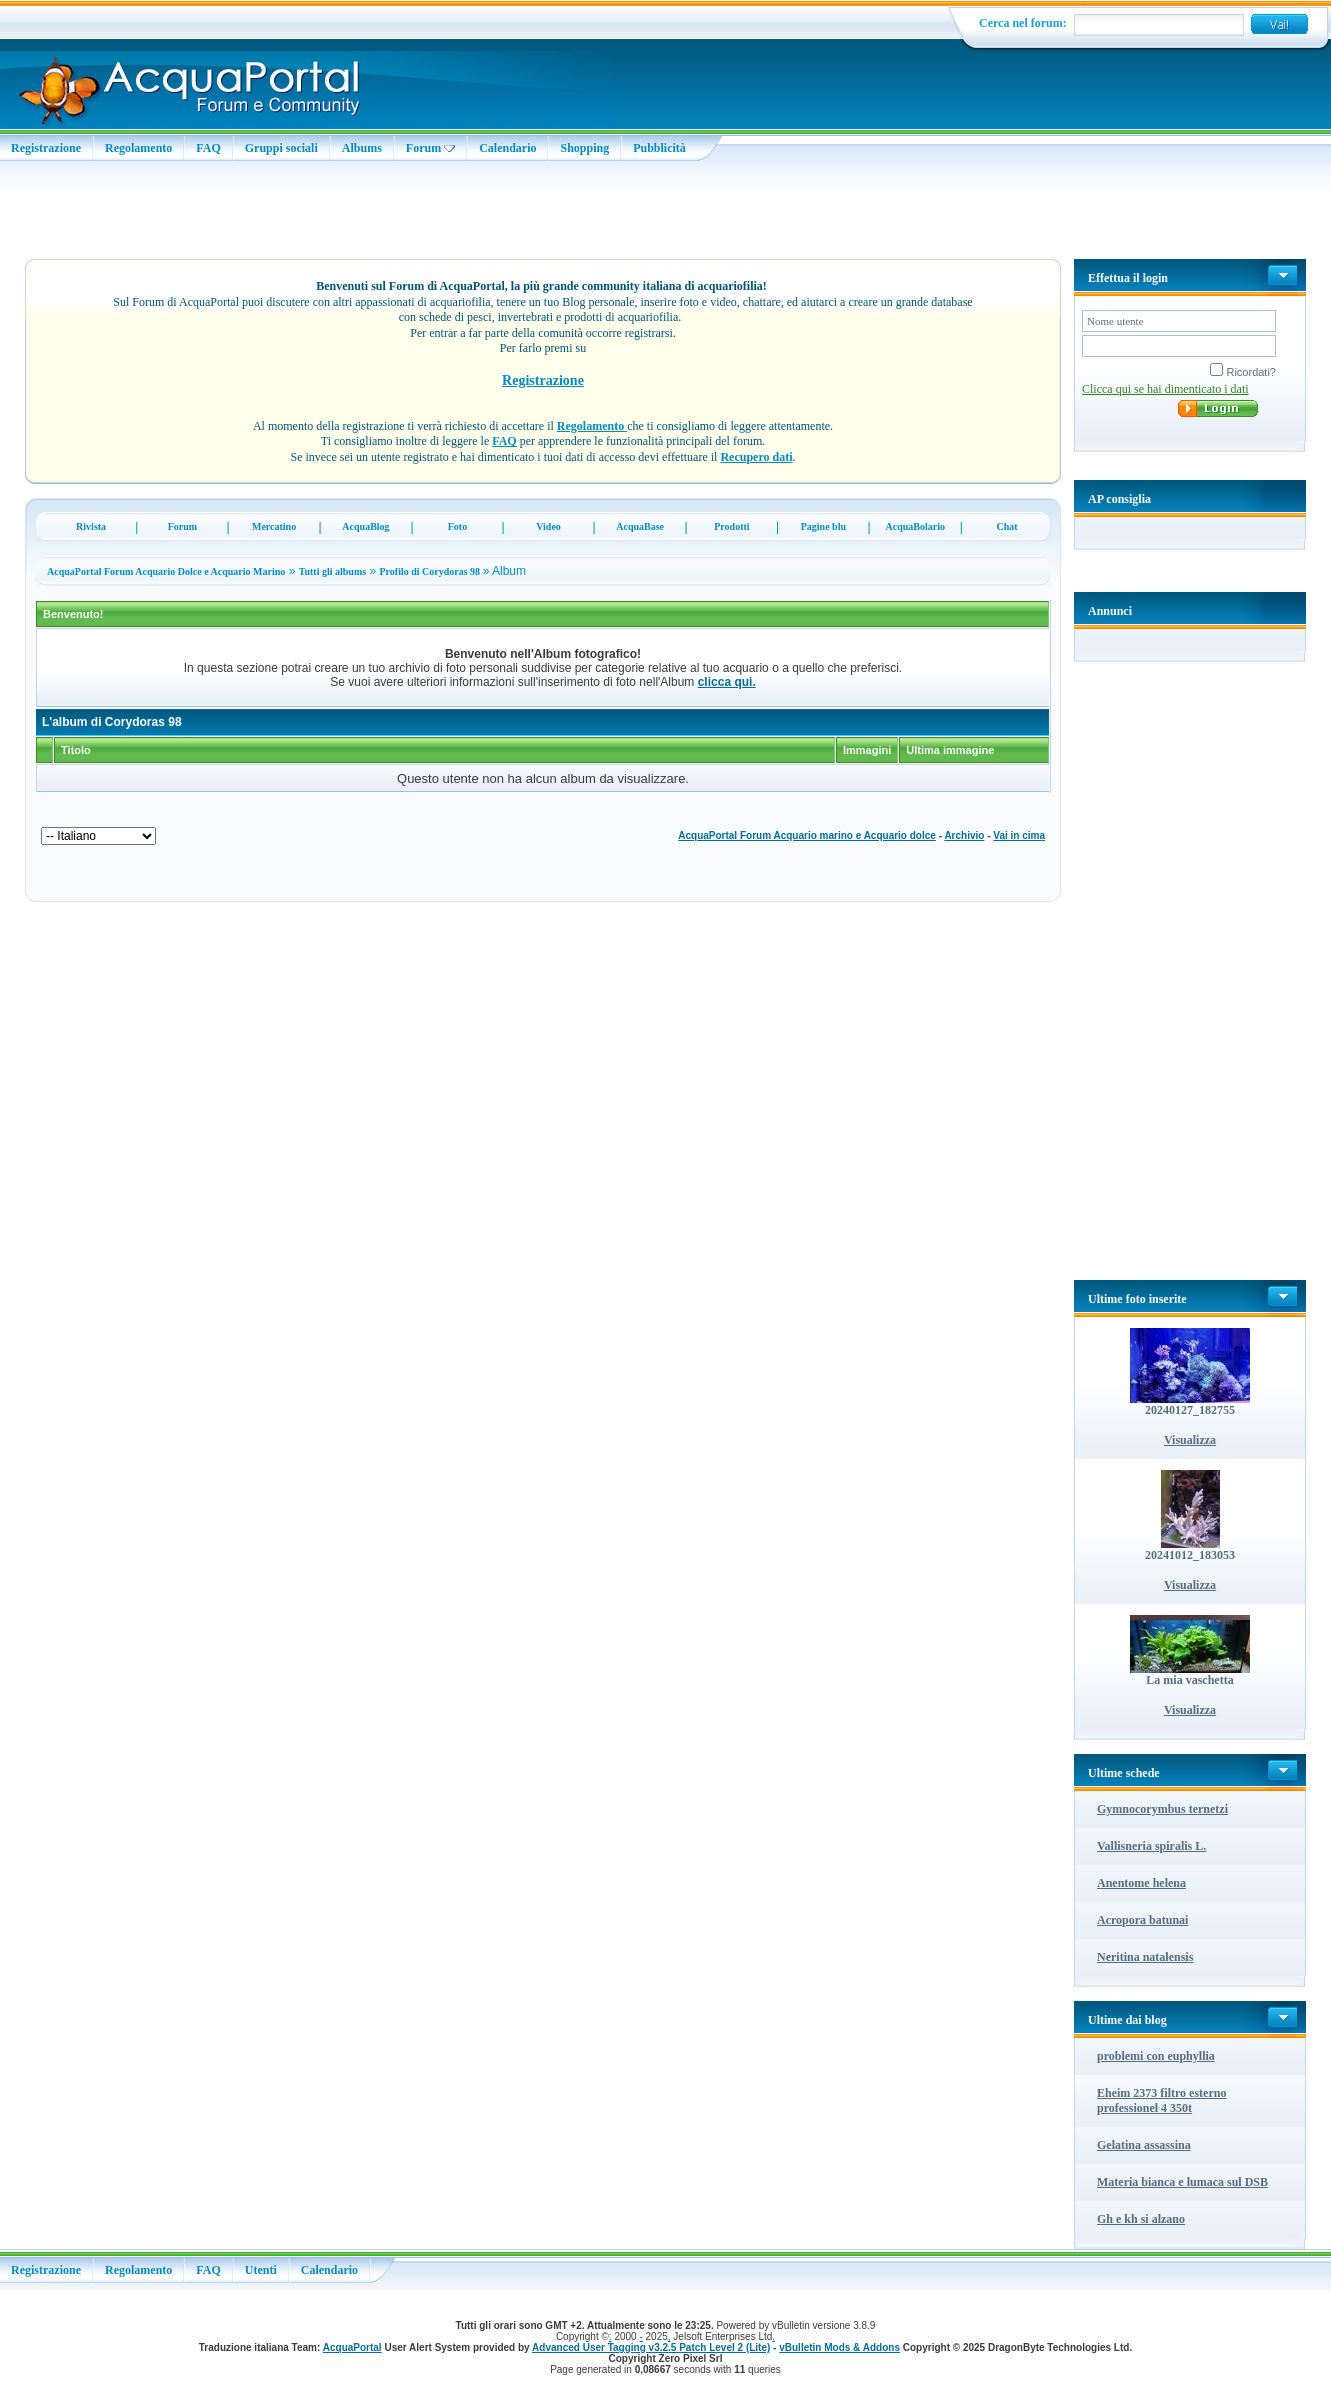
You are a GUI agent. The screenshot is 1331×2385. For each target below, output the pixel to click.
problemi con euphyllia (1156, 2056)
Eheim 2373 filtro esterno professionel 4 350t (1161, 2100)
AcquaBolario (914, 526)
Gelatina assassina (1144, 2145)
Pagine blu (823, 526)
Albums (362, 148)
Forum (430, 148)
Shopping (584, 148)
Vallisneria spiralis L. (1151, 1846)
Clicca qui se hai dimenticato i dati (1165, 389)
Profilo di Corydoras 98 (430, 571)
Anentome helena (1141, 1883)
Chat (1006, 526)
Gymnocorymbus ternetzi (1162, 1809)
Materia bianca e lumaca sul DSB (1182, 2182)
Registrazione (46, 148)
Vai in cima (1019, 835)
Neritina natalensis (1145, 1957)
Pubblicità (659, 148)
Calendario (507, 148)
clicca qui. (727, 682)
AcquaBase (640, 526)
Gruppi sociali (281, 148)
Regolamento (138, 148)
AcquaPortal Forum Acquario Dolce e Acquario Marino (166, 571)
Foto (457, 526)
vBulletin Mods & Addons (839, 2347)
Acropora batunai (1142, 1920)
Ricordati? (1243, 372)
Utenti (261, 2270)
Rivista (91, 526)
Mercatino (274, 526)
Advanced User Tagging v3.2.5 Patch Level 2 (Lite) (651, 2347)
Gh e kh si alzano (1141, 2219)
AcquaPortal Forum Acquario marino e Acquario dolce (807, 835)
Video (548, 526)
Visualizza (1190, 1440)
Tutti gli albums (332, 571)
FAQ (208, 148)
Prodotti (731, 526)
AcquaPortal (352, 2347)
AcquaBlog (365, 526)
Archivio (964, 835)
